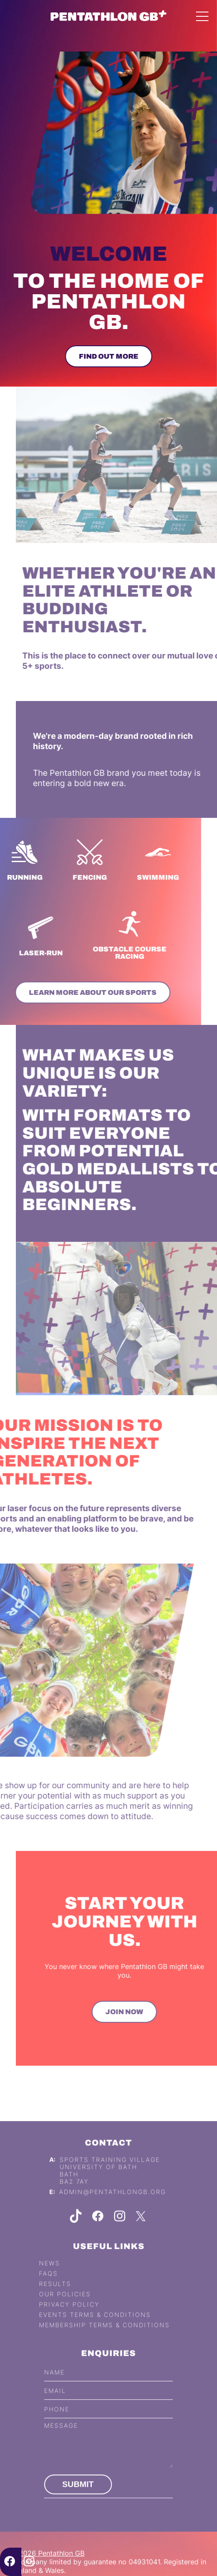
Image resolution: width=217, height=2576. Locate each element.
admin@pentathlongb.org (112, 2204)
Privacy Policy (69, 2317)
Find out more (107, 356)
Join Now (137, 2011)
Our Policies (65, 2307)
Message (61, 2438)
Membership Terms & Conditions (104, 2337)
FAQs (48, 2286)
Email (55, 2403)
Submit (78, 2497)
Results (55, 2296)
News (49, 2276)
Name (54, 2384)
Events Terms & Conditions (95, 2327)
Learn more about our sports (80, 992)
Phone (56, 2421)
